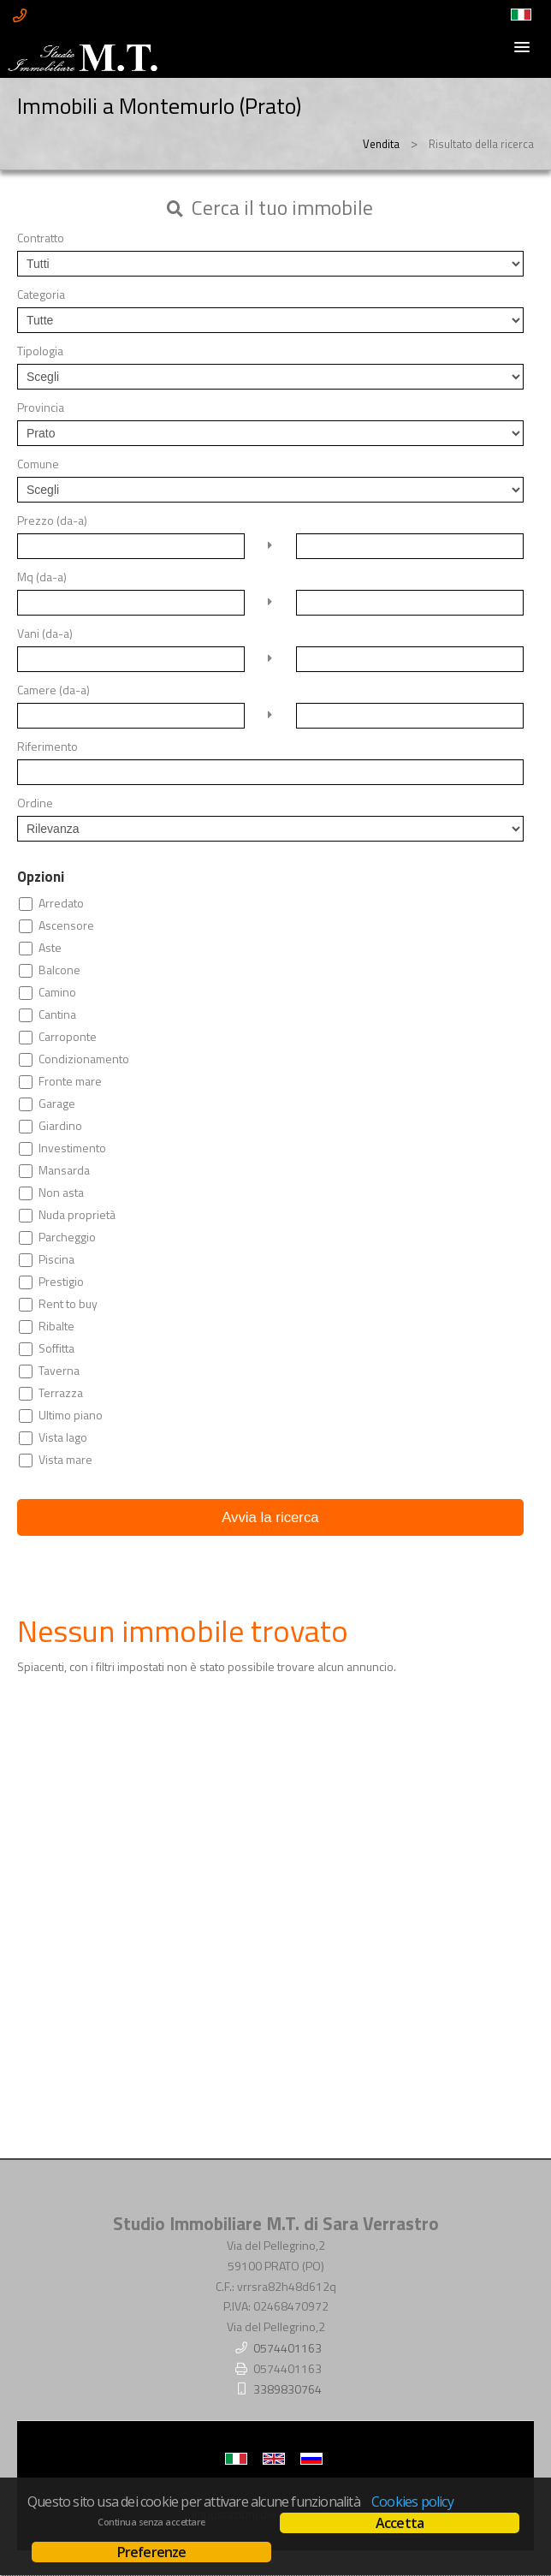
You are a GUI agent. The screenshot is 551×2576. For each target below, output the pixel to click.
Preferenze (152, 2552)
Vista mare (65, 1459)
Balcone (59, 970)
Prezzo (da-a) (52, 520)
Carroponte (68, 1036)
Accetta (400, 2523)
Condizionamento (84, 1059)
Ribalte (56, 1326)
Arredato (61, 903)
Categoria (41, 294)
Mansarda (64, 1170)
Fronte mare (70, 1081)
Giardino (60, 1125)
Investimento (72, 1148)
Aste (50, 947)
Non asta (61, 1192)
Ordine (35, 803)
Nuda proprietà (77, 1214)
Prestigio (61, 1281)
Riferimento (47, 746)
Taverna (59, 1370)
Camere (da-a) (53, 690)
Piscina (56, 1259)
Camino (57, 992)
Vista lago (63, 1437)
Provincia (40, 407)
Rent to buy (68, 1303)
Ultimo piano (71, 1415)
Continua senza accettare (151, 2522)
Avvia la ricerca (270, 1517)
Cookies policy (412, 2501)
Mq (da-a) (42, 577)
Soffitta (56, 1348)
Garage (57, 1103)
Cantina (57, 1014)
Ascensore (66, 925)
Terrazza (61, 1392)
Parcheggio (67, 1237)
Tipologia (40, 351)
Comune (38, 464)
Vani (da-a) (45, 633)
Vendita (381, 143)
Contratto (40, 238)
